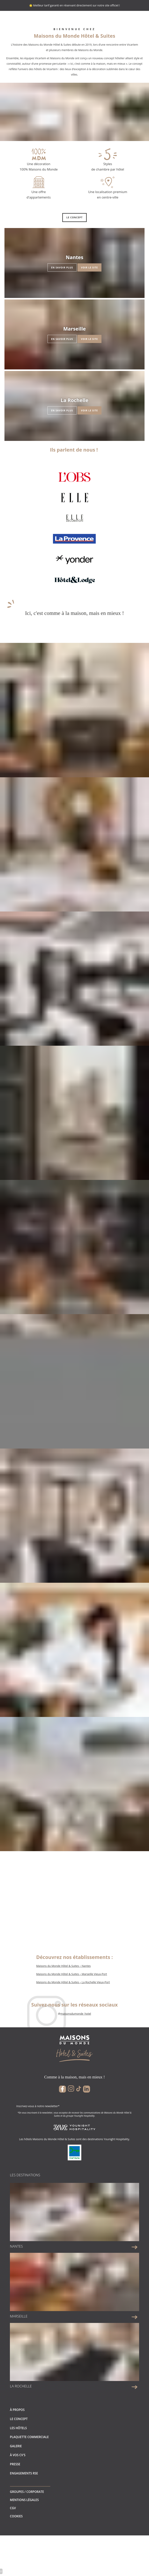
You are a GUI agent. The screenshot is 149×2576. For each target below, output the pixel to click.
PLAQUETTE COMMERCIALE (29, 2437)
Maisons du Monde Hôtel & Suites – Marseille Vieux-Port (71, 1974)
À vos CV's (17, 2455)
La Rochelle (21, 2386)
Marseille (19, 2316)
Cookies (16, 2516)
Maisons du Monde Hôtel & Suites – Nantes (63, 1966)
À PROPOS (17, 2410)
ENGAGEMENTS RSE (24, 2473)
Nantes (16, 2246)
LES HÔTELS (18, 2428)
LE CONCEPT (19, 2419)
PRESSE (15, 2464)
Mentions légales (24, 2500)
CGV (13, 2508)
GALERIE (16, 2446)
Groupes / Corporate (27, 2492)
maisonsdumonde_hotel (75, 2013)
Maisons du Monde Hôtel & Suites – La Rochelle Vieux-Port (73, 1982)
